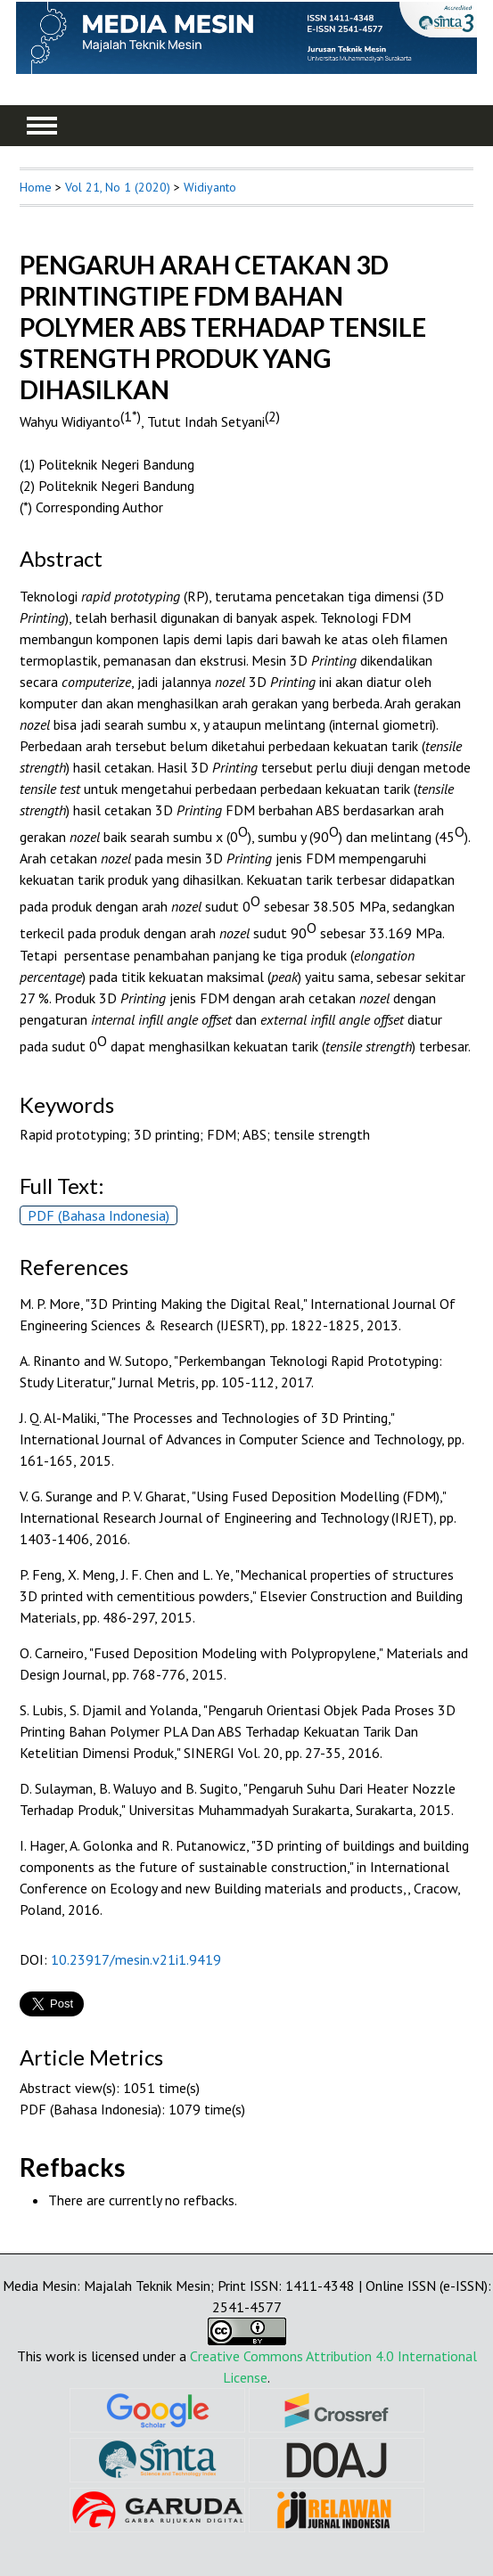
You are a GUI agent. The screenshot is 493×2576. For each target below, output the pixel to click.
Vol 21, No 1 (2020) (117, 187)
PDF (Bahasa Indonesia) (98, 1215)
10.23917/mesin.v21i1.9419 (136, 1959)
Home (36, 187)
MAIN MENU (42, 126)
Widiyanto (210, 187)
